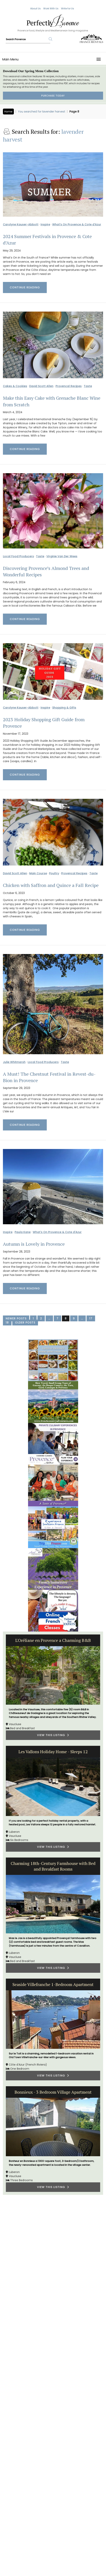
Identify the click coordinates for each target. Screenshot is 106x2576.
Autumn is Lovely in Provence (34, 1244)
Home (8, 111)
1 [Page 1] (33, 1318)
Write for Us (67, 8)
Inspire (45, 224)
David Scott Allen (41, 386)
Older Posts (25, 1322)
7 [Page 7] (57, 1318)
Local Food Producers (18, 556)
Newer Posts (16, 1318)
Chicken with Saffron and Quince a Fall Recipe (51, 885)
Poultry (54, 873)
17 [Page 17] (90, 1318)
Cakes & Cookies (15, 386)
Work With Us (50, 8)
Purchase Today (53, 95)
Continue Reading (25, 287)
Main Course (38, 873)
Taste (88, 386)
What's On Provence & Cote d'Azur (76, 224)
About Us (35, 8)
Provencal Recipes (69, 386)
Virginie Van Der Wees (61, 556)
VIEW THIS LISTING (53, 1735)
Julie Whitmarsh (14, 1062)
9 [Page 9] (74, 1318)
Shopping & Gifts (64, 708)
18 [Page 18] (7, 1322)
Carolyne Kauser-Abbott (20, 224)
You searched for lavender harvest (41, 111)
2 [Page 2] (41, 1318)
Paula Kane (23, 1232)
